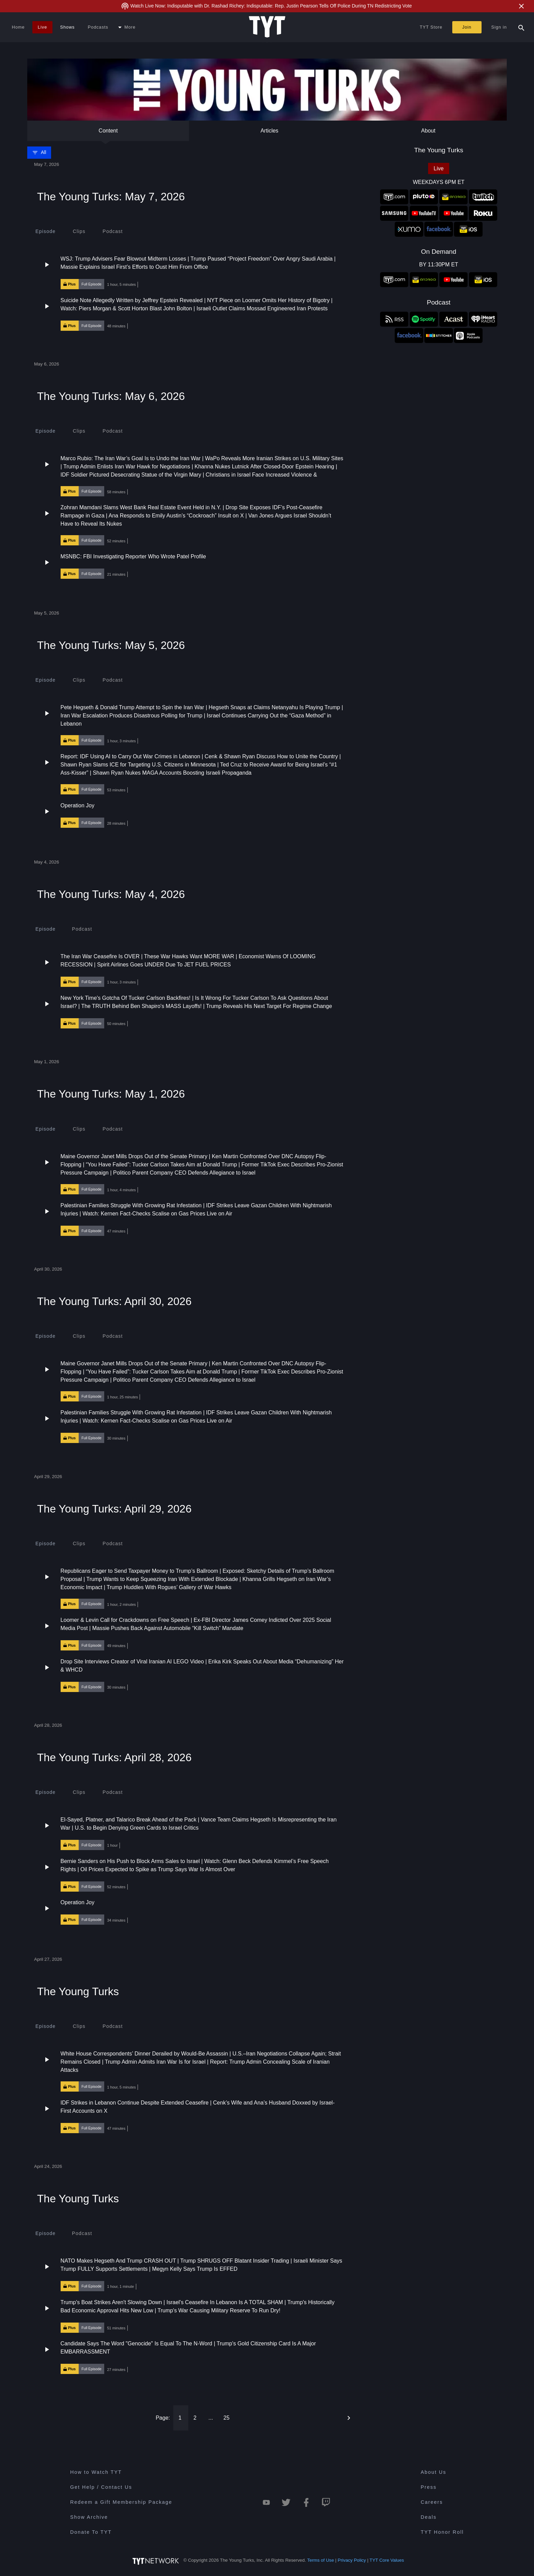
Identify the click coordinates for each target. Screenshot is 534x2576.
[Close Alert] (521, 6)
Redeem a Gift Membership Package (121, 2502)
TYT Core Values (387, 2560)
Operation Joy (78, 805)
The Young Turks (78, 1991)
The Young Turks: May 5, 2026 (111, 645)
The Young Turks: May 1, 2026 (111, 1094)
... (210, 2418)
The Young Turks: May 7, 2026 (111, 196)
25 (226, 2418)
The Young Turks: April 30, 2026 (114, 1301)
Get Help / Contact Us (101, 2487)
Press (429, 2487)
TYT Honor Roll (442, 2532)
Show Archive (89, 2517)
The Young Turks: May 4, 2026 (111, 894)
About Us (433, 2472)
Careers (432, 2502)
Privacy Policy (352, 2560)
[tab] (45, 231)
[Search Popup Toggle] (521, 27)
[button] (193, 272)
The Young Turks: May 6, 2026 (111, 396)
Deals (429, 2517)
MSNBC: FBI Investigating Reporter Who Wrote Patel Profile (133, 556)
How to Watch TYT (96, 2472)
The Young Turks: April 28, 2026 (114, 1757)
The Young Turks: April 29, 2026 (114, 1509)
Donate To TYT (91, 2532)
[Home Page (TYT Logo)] (267, 27)
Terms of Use (320, 2560)
